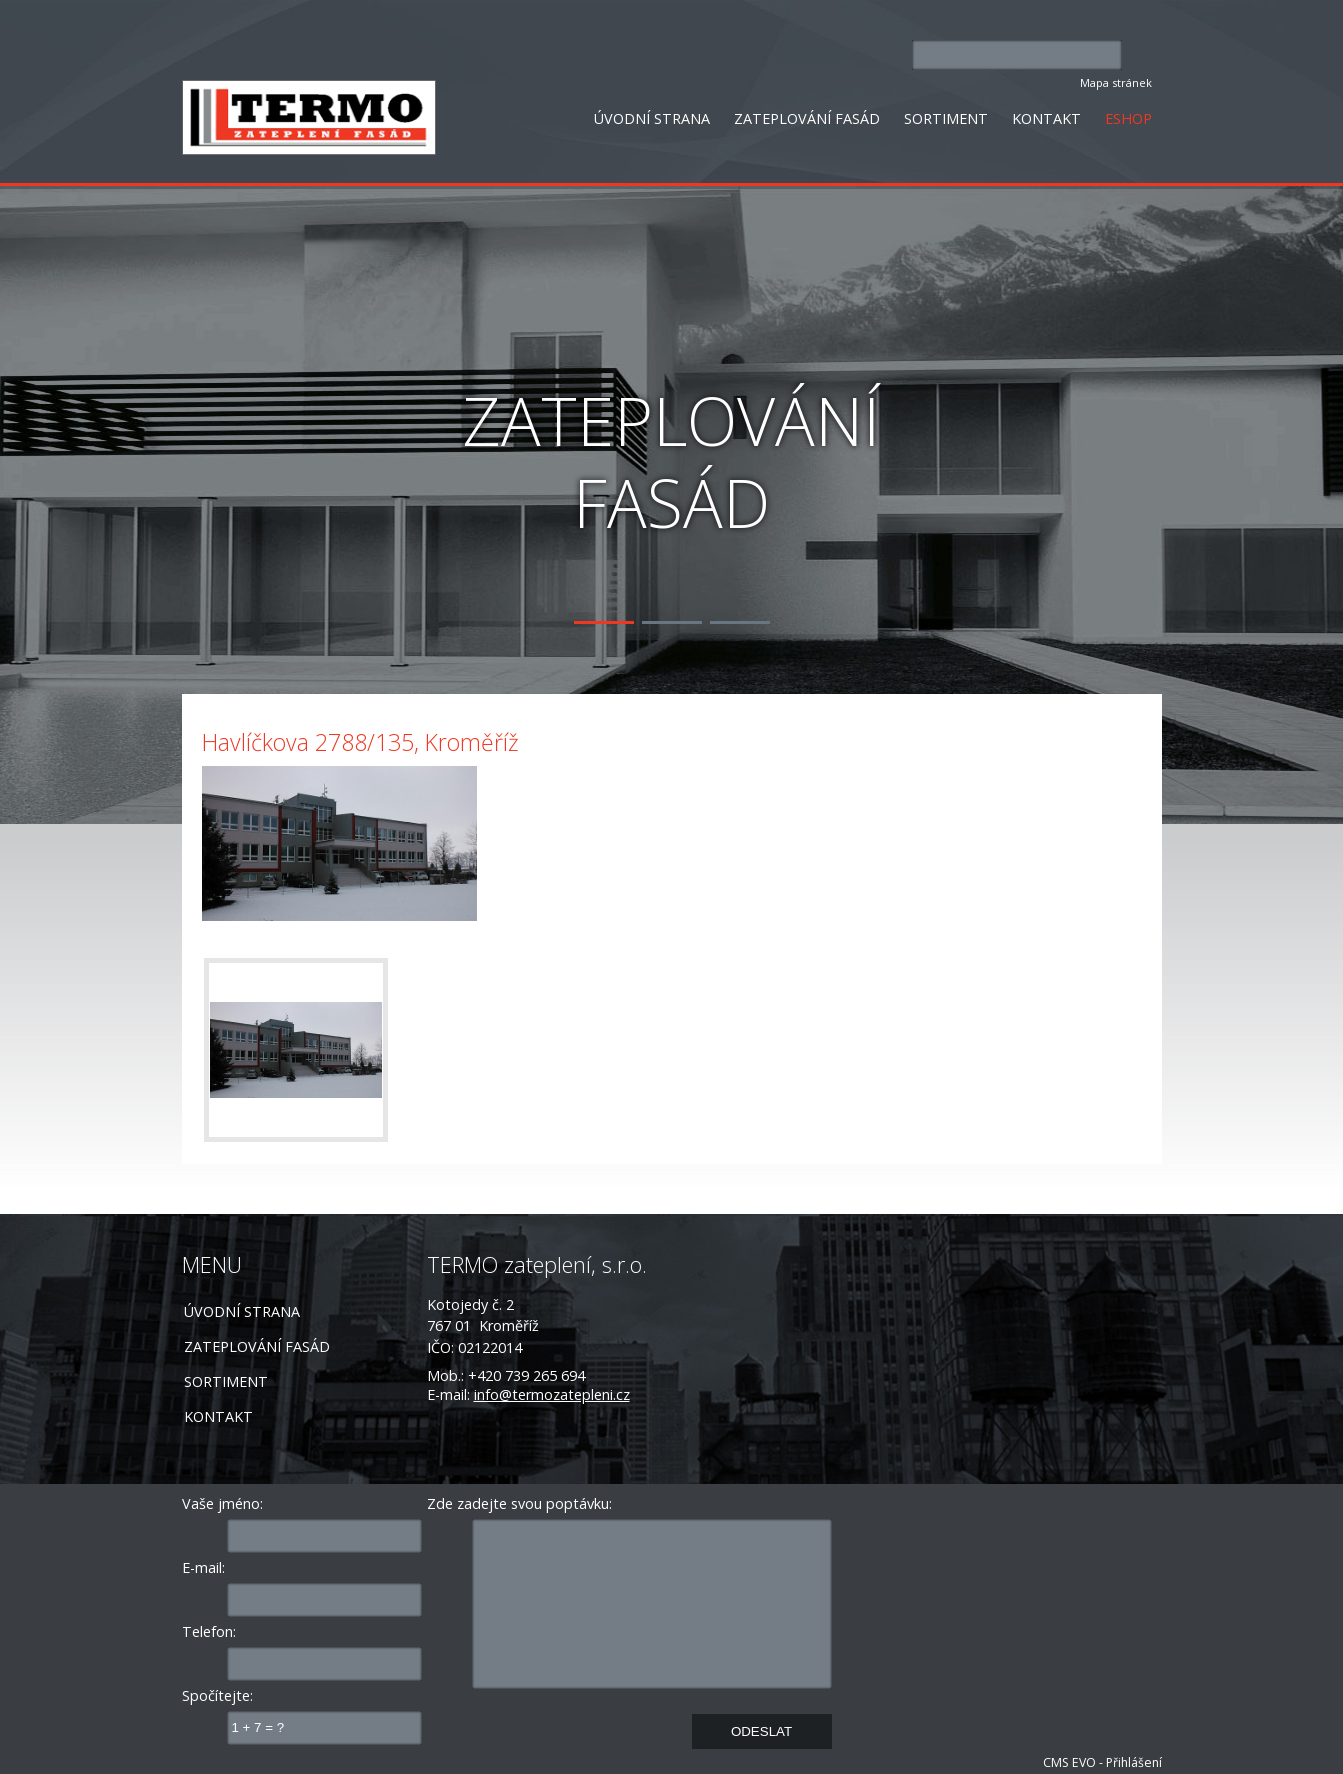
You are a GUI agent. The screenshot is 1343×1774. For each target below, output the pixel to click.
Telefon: (209, 1631)
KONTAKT (1046, 118)
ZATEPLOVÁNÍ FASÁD (807, 118)
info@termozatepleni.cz (552, 1394)
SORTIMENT (946, 118)
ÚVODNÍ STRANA (652, 118)
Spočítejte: (217, 1695)
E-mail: (203, 1567)
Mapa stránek (1116, 82)
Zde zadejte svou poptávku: (519, 1503)
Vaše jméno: (222, 1503)
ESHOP (1128, 118)
